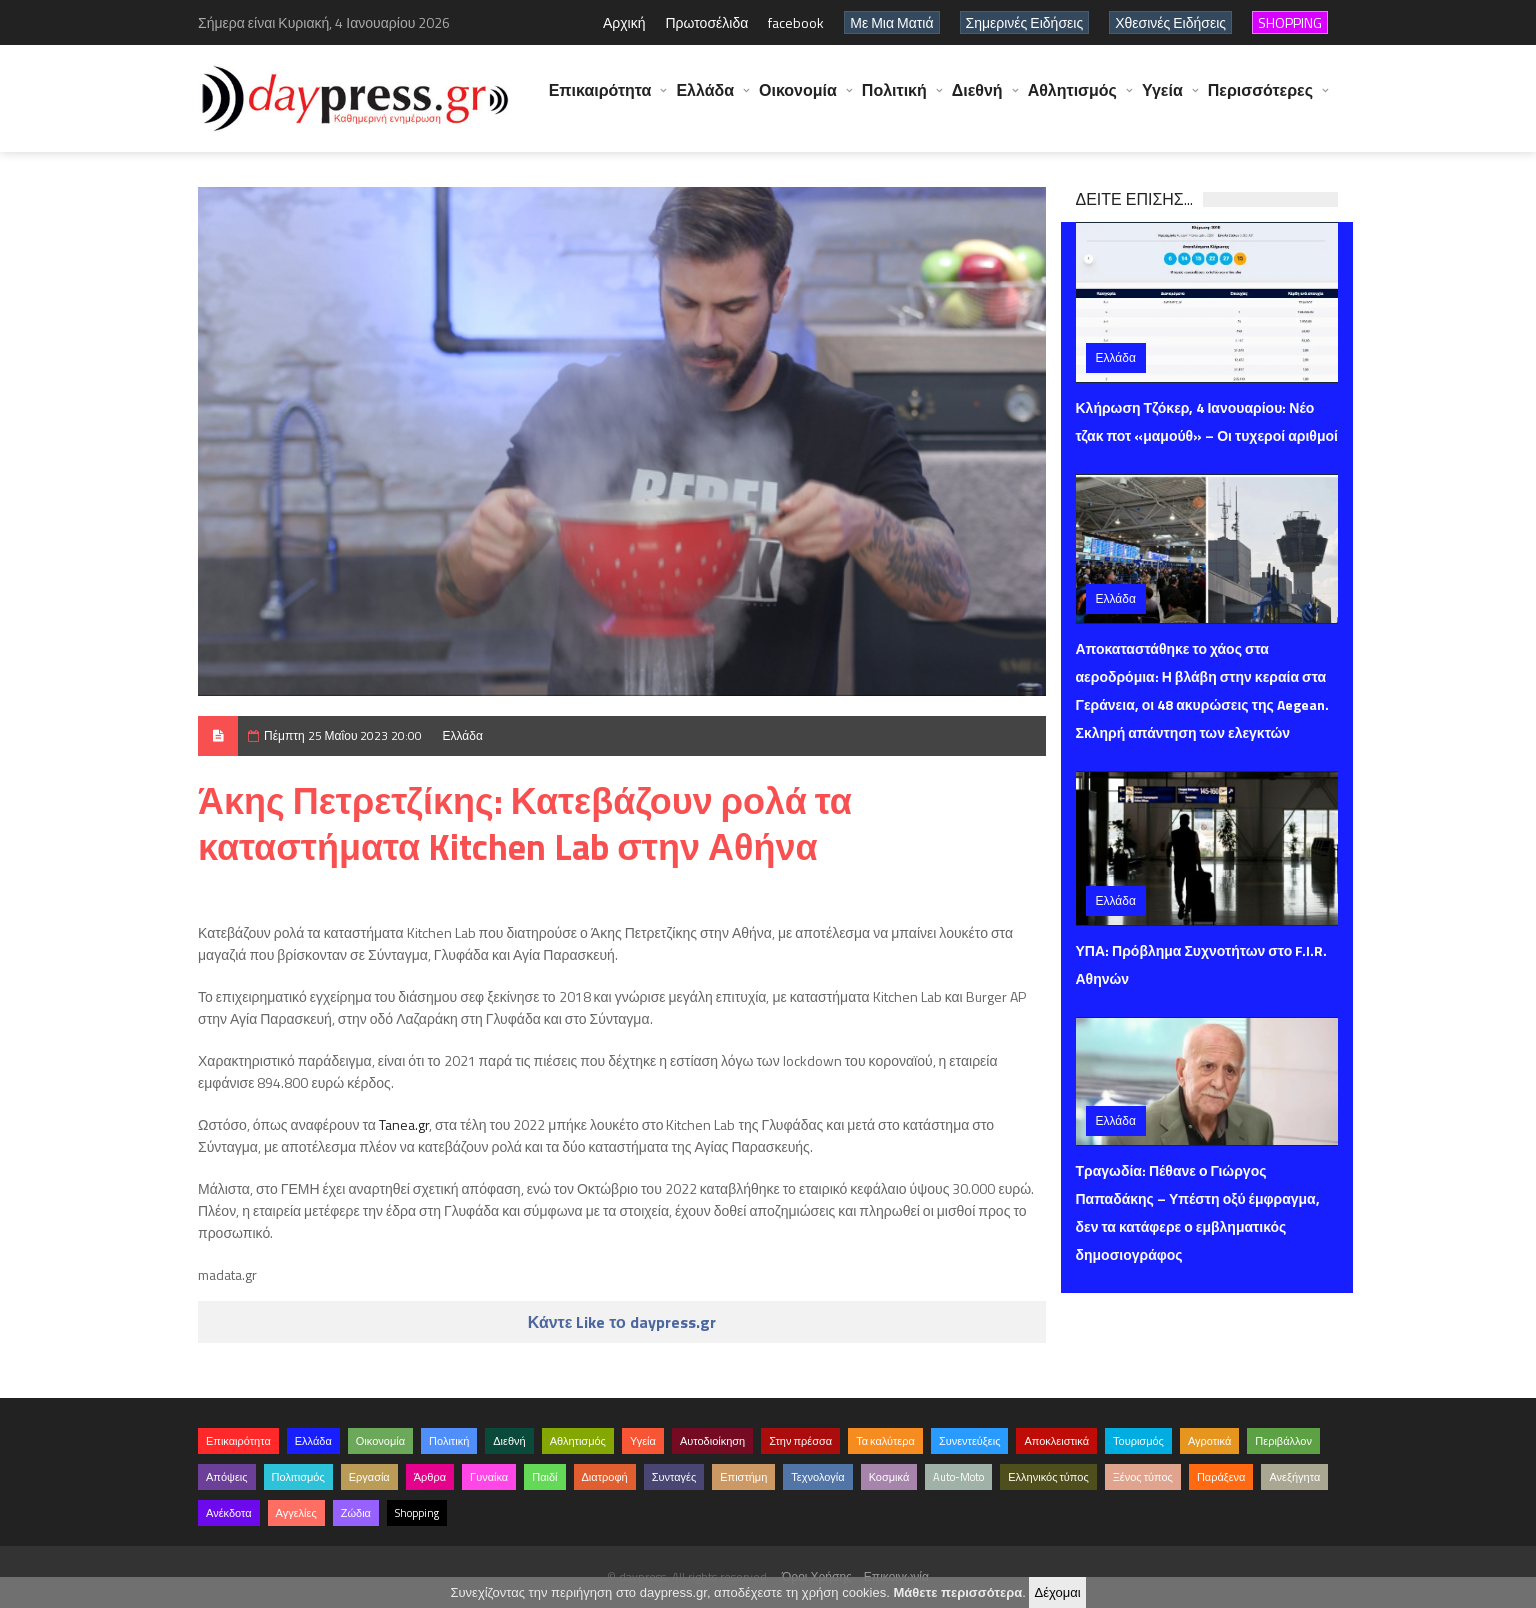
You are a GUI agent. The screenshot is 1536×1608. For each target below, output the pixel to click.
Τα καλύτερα (885, 1441)
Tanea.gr (404, 1124)
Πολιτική (894, 100)
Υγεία (1162, 100)
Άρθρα (430, 1477)
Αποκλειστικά (1056, 1441)
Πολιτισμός (298, 1477)
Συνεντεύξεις (970, 1441)
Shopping (417, 1513)
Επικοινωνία (896, 1576)
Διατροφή (605, 1477)
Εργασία (369, 1477)
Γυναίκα (489, 1477)
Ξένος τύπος (1143, 1477)
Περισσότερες (1260, 100)
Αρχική (624, 22)
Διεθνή (977, 100)
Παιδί (544, 1477)
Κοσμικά (889, 1477)
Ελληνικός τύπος (1048, 1477)
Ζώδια (356, 1513)
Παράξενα (1221, 1477)
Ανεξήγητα (1294, 1477)
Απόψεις (227, 1477)
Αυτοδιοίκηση (712, 1441)
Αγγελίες (296, 1513)
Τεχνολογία (817, 1477)
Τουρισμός (1138, 1441)
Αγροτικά (1209, 1441)
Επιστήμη (743, 1477)
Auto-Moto (958, 1477)
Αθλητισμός (1072, 100)
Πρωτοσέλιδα (706, 22)
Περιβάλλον (1283, 1441)
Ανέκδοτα (229, 1513)
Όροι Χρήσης (817, 1576)
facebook (796, 22)
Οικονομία (798, 100)
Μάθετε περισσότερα (957, 1592)
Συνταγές (674, 1477)
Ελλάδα (705, 100)
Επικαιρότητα (600, 100)
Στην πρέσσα (800, 1441)
